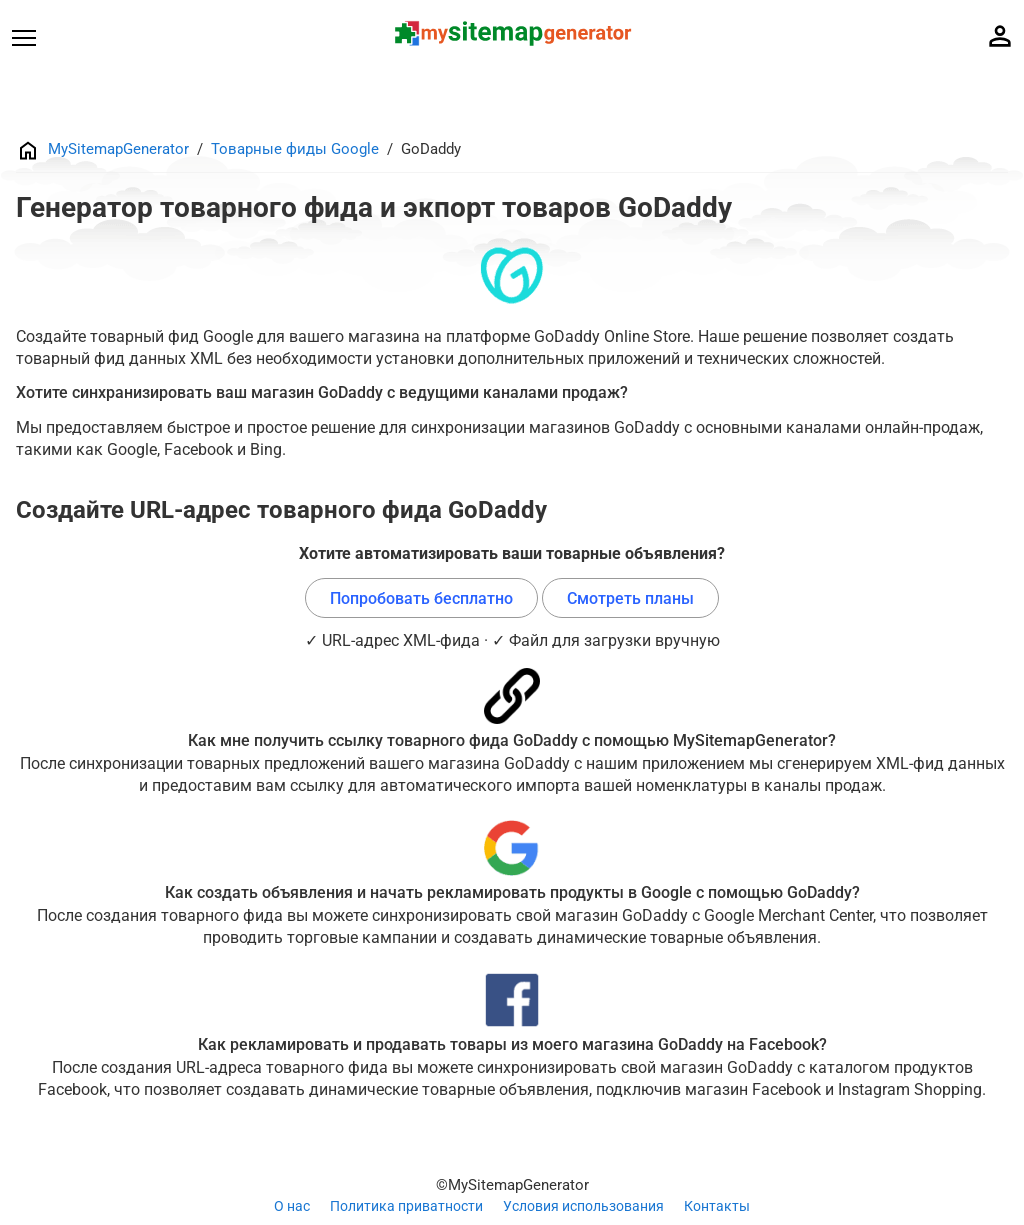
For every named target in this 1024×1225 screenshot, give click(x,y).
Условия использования (583, 1206)
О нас (292, 1206)
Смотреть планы (630, 598)
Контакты (717, 1206)
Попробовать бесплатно (421, 598)
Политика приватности (406, 1206)
